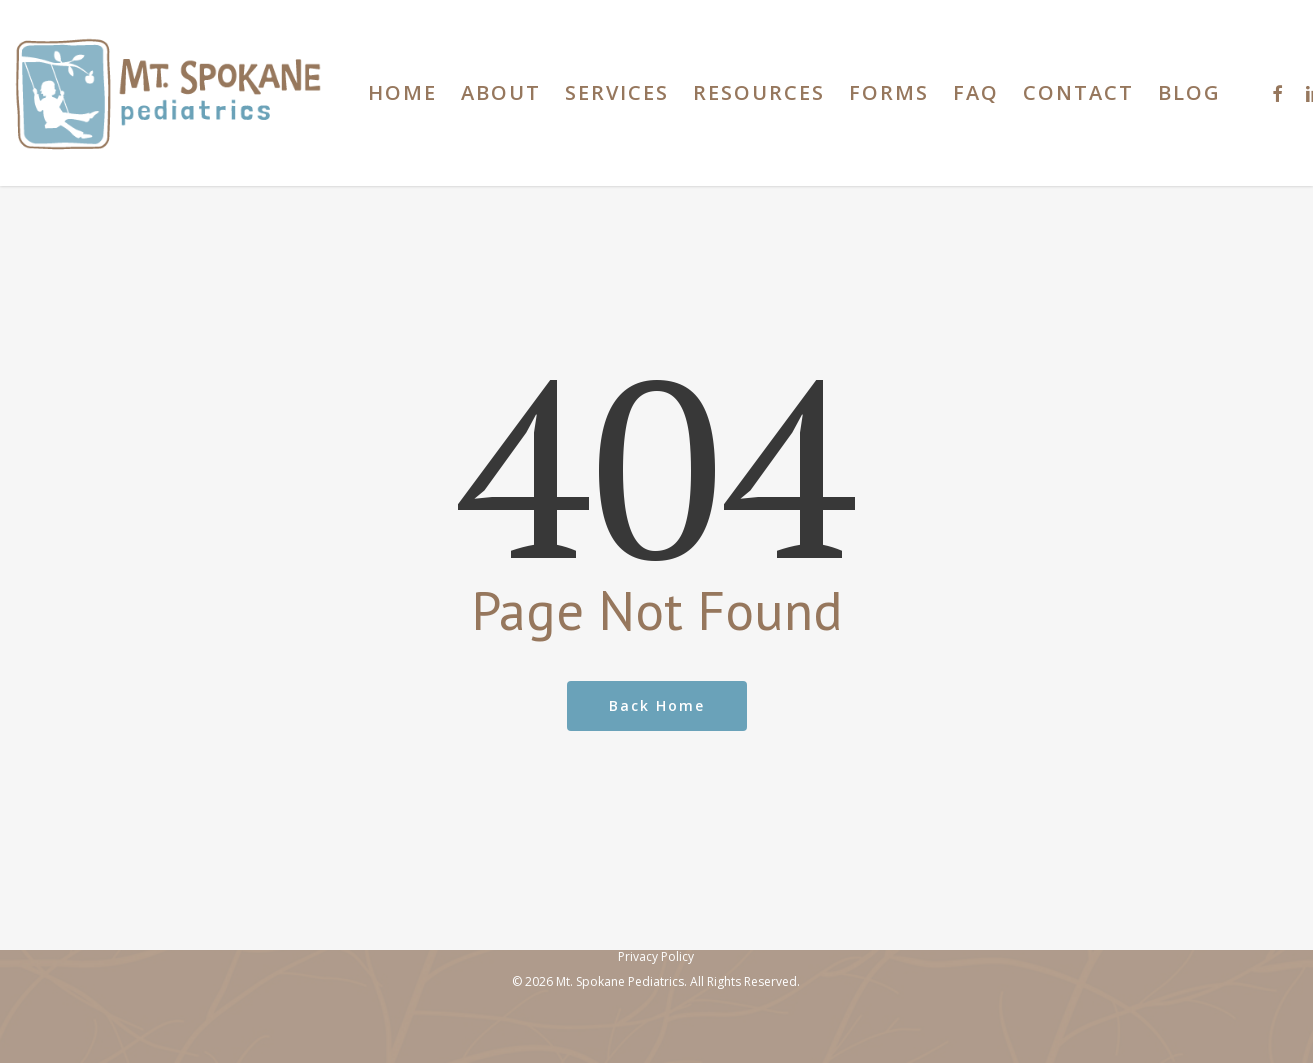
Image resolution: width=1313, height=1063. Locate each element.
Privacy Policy (656, 956)
